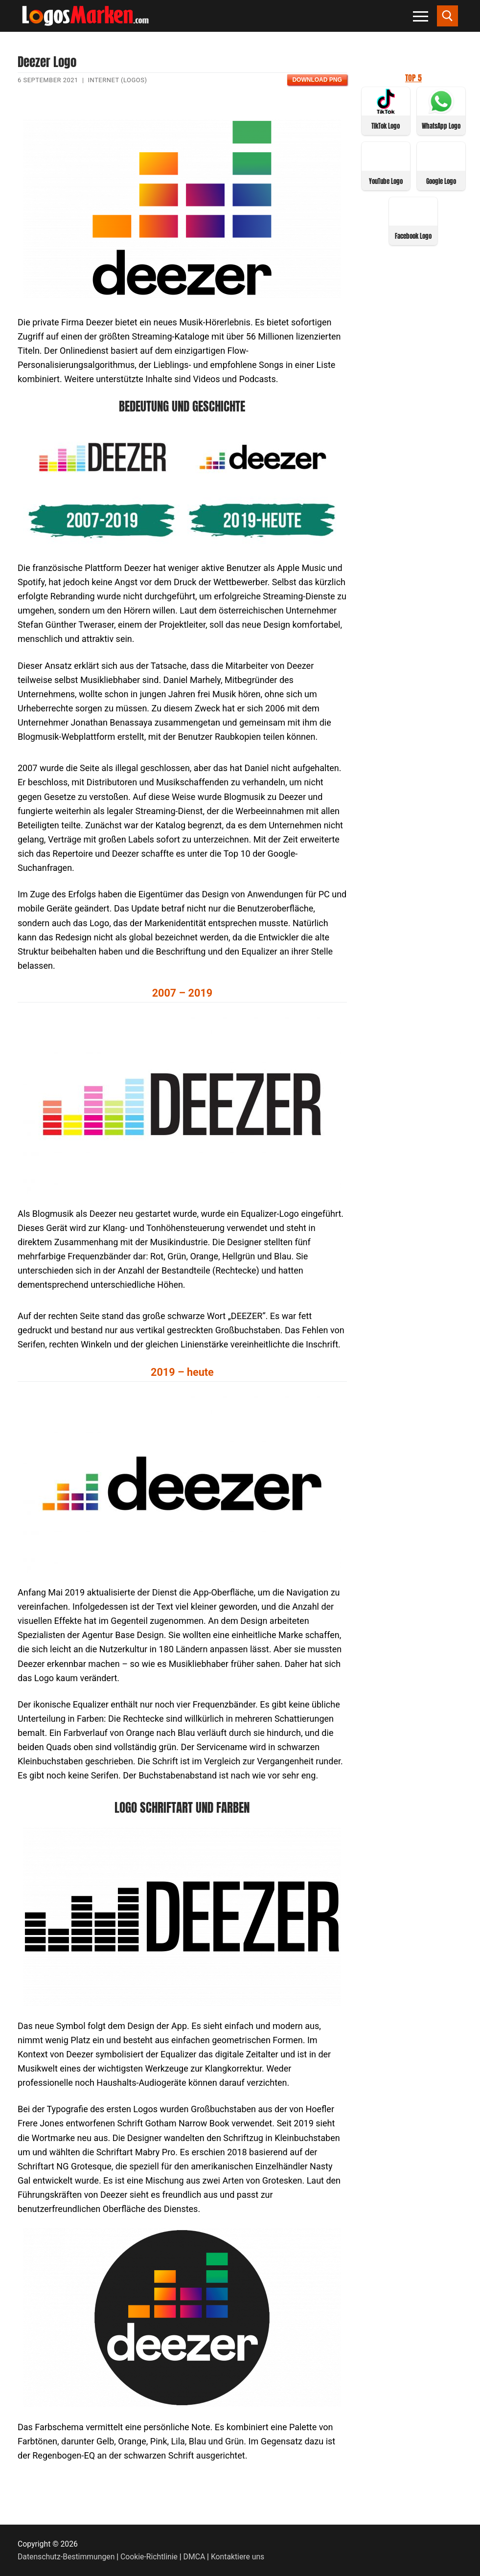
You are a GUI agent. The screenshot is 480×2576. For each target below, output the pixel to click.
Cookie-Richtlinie (149, 2556)
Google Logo (441, 181)
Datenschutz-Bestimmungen (66, 2556)
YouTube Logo (386, 181)
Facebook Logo (413, 236)
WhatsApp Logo (441, 126)
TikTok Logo (385, 126)
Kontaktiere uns (237, 2556)
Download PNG (317, 79)
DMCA (194, 2556)
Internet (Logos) (117, 80)
